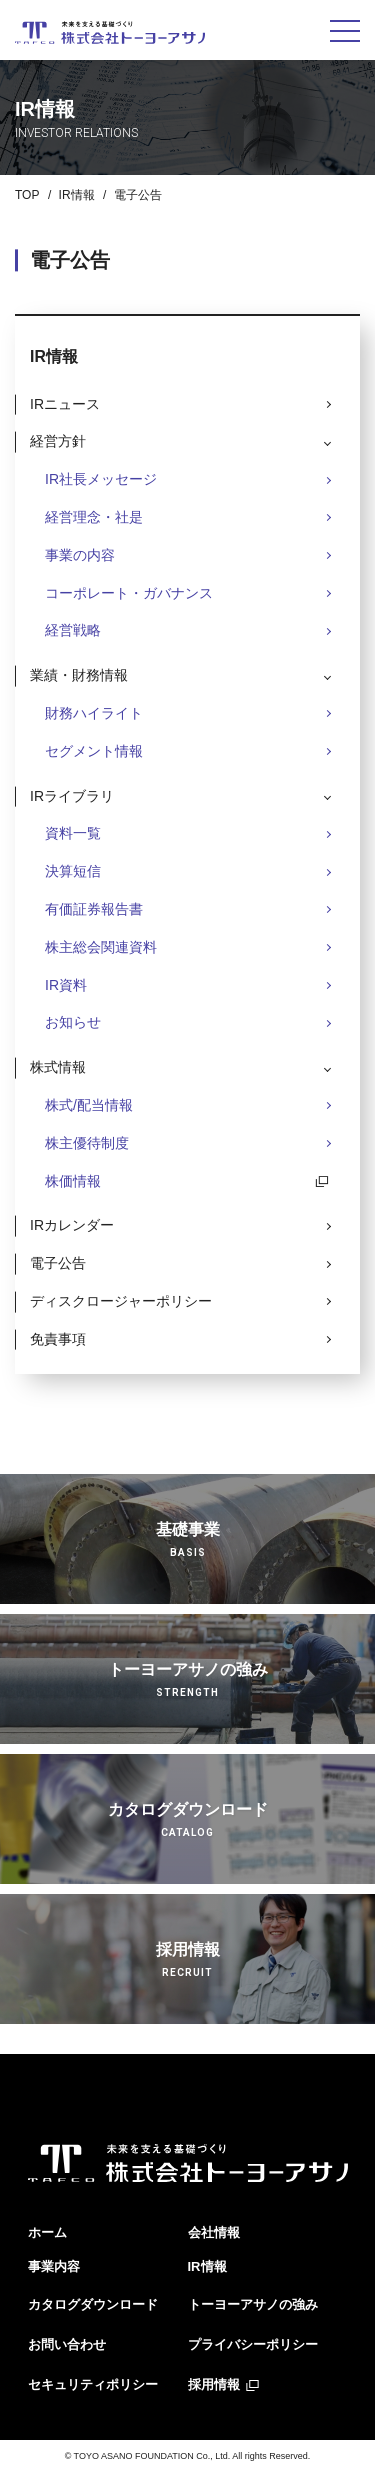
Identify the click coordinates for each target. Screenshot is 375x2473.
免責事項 (58, 1339)
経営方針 (58, 441)
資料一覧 (73, 833)
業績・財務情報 (79, 675)
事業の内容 (80, 555)
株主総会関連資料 (101, 947)
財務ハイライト (94, 713)
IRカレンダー (72, 1225)
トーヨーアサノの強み (253, 2304)
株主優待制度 (87, 1143)
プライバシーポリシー (253, 2344)
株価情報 (73, 1181)
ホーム (47, 2232)
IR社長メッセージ (101, 479)
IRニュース (65, 404)
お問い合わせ (67, 2344)
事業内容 (54, 2266)
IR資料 (66, 985)
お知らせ (73, 1022)
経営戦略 (73, 630)
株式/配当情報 (89, 1105)
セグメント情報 (94, 751)
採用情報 (214, 2384)
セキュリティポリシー (93, 2384)
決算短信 (73, 871)
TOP (27, 195)
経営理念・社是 (94, 517)
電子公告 (58, 1263)
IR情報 (77, 195)
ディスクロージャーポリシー (121, 1301)
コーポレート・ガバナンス (129, 593)
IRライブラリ (72, 796)
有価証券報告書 (94, 909)
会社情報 (214, 2232)
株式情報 (58, 1067)
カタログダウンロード (93, 2304)
